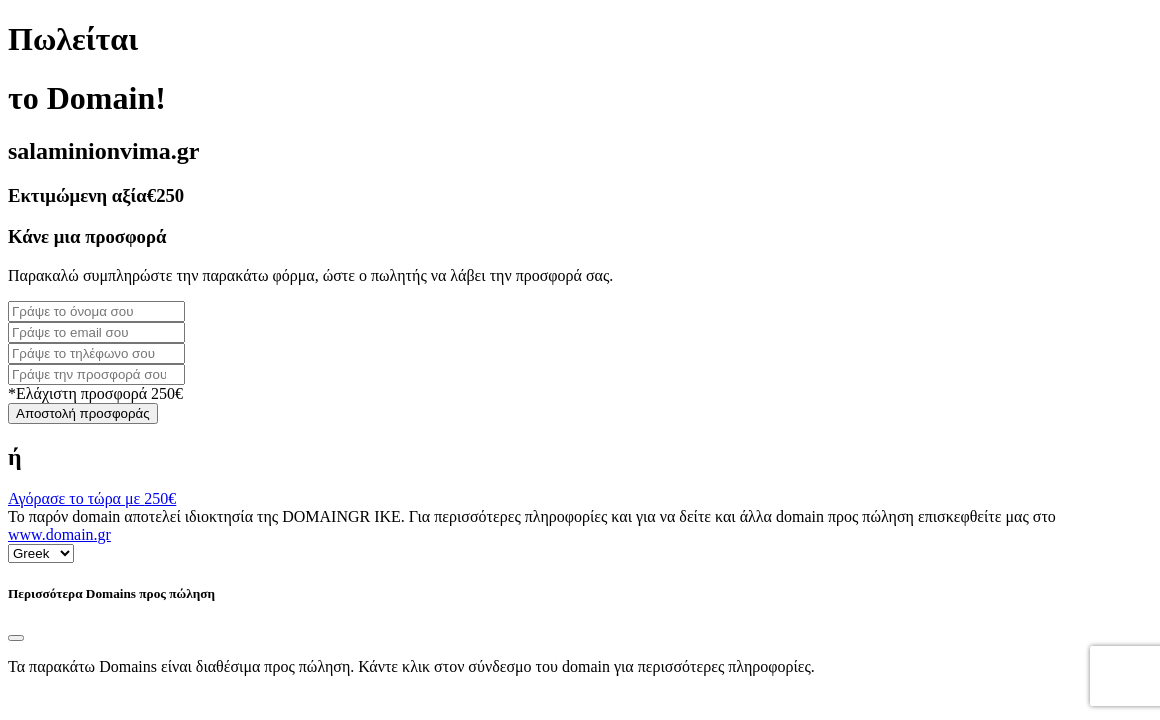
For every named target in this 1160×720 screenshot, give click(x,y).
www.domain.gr (59, 534)
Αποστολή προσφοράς (83, 413)
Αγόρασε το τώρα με (92, 498)
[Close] (16, 638)
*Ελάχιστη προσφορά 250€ (95, 393)
